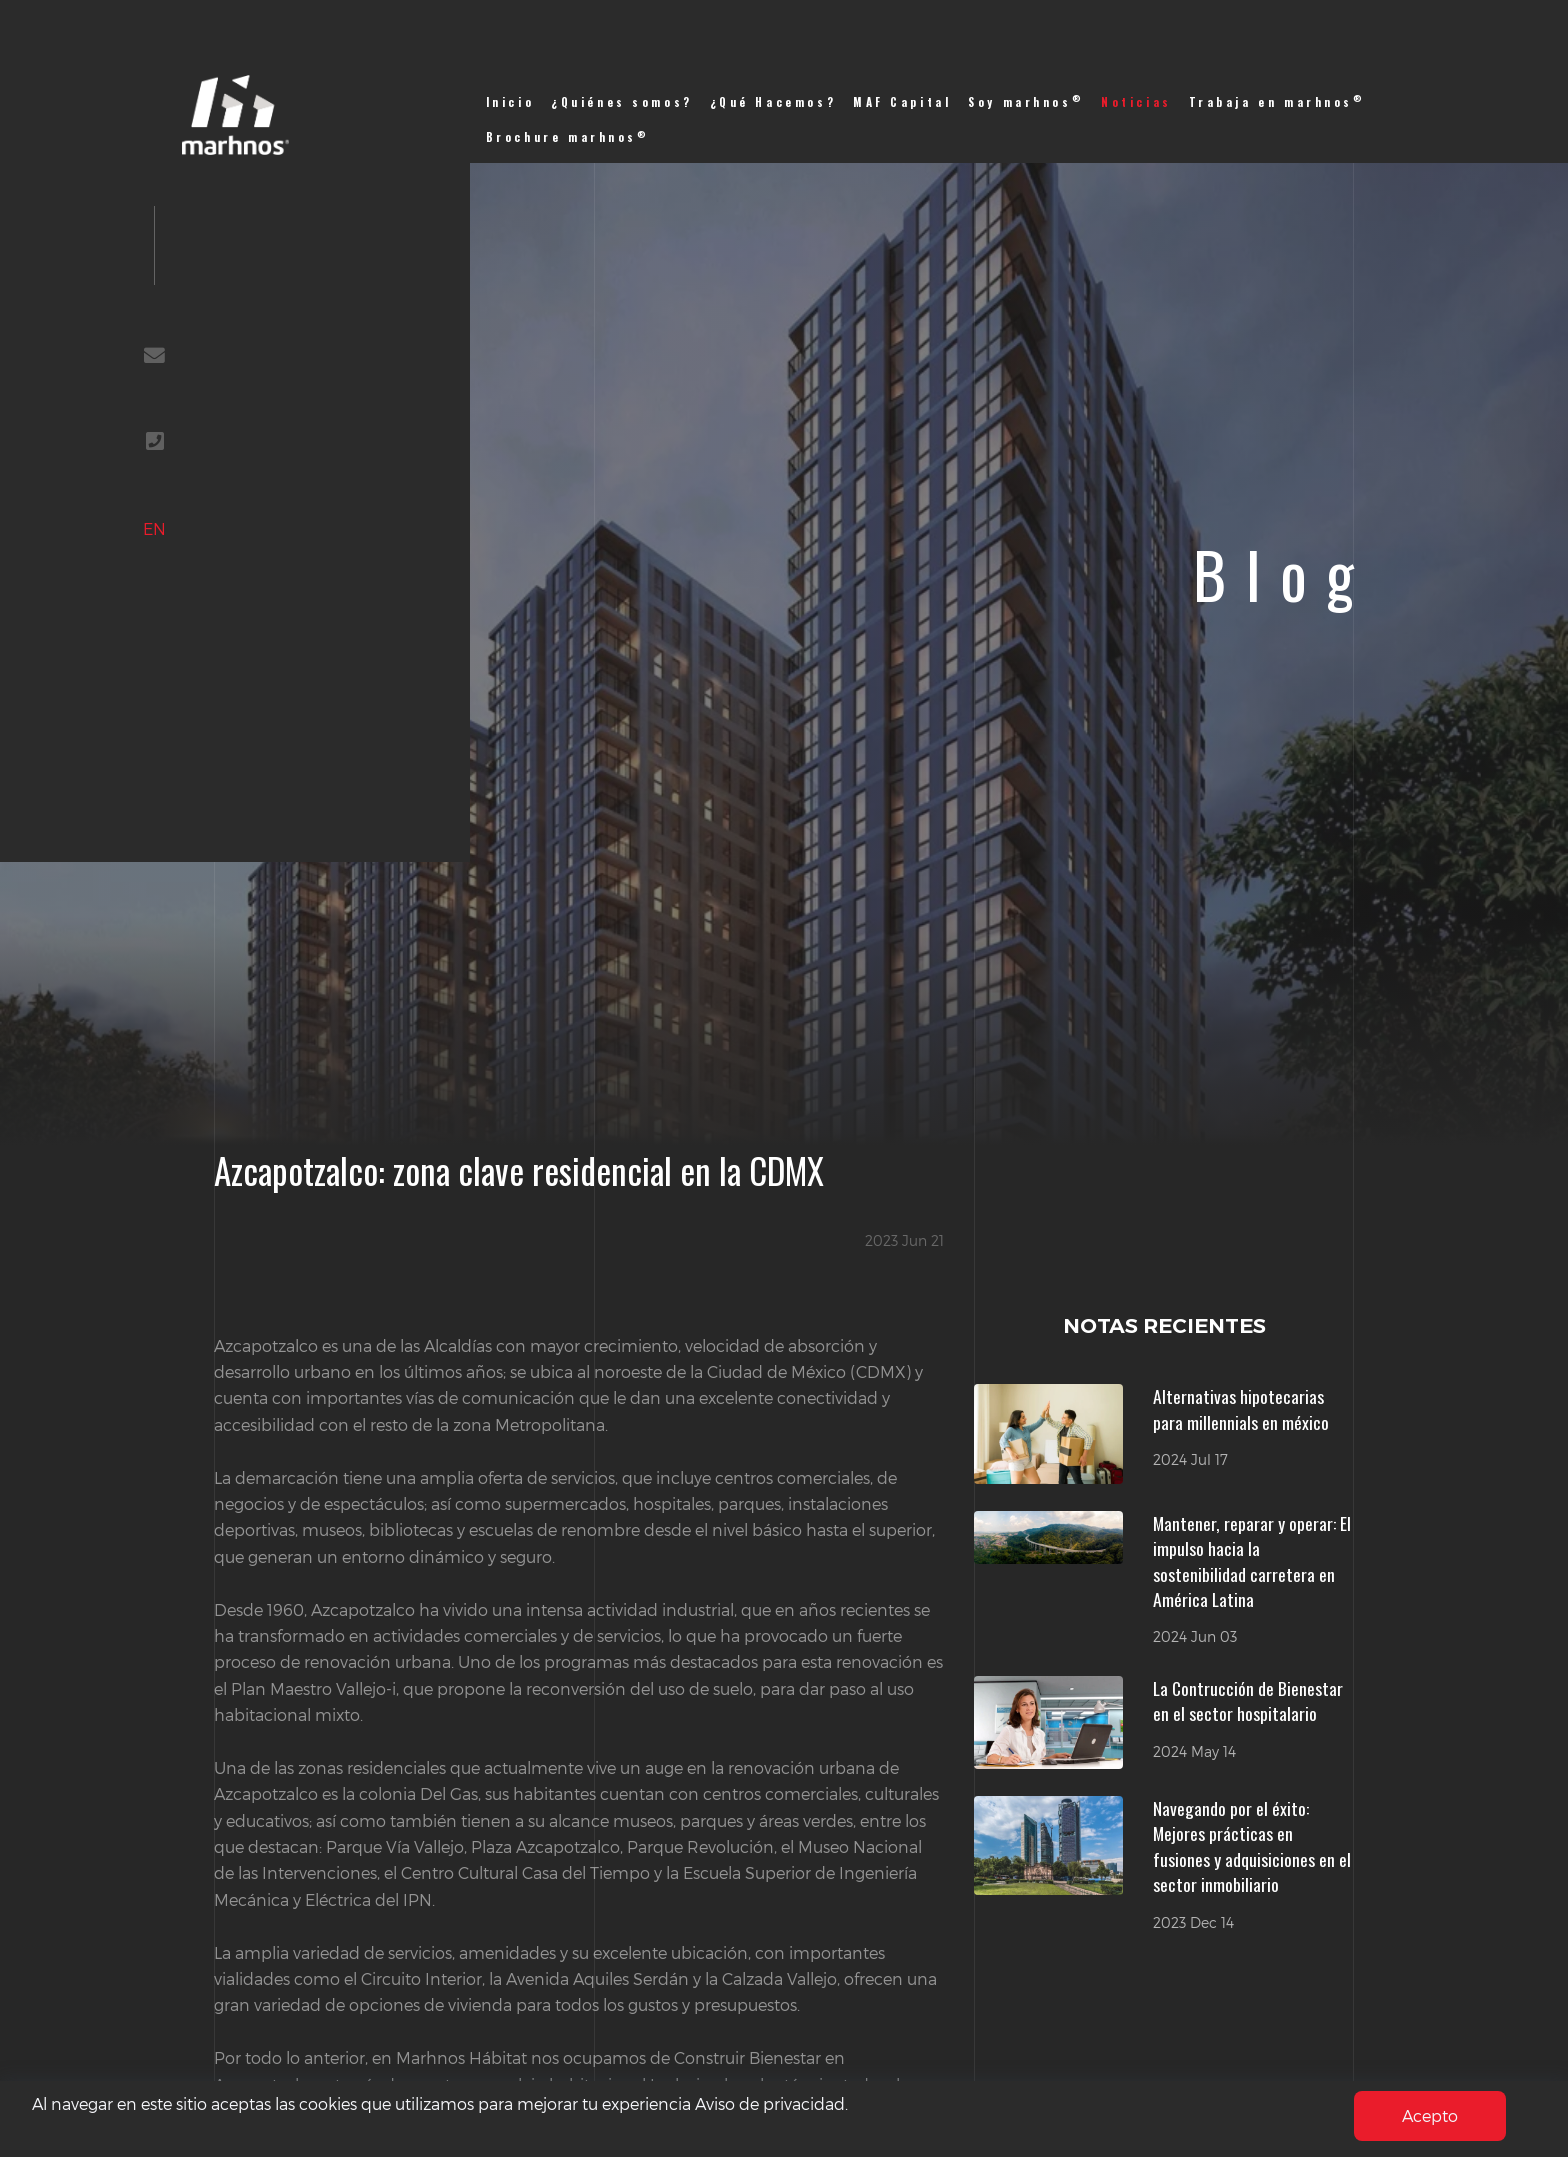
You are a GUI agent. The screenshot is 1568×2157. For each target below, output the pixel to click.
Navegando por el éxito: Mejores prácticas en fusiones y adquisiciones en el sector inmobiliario (1252, 1846)
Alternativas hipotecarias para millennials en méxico (1241, 1409)
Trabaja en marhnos (1277, 101)
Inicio (510, 102)
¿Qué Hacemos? (773, 102)
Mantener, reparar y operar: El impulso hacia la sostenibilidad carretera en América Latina (1252, 1561)
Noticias (1136, 102)
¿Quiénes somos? (622, 102)
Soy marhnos (1026, 101)
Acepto (1430, 2115)
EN (154, 528)
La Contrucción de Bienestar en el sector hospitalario (1248, 1701)
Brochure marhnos (568, 136)
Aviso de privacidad (770, 2103)
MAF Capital (902, 102)
